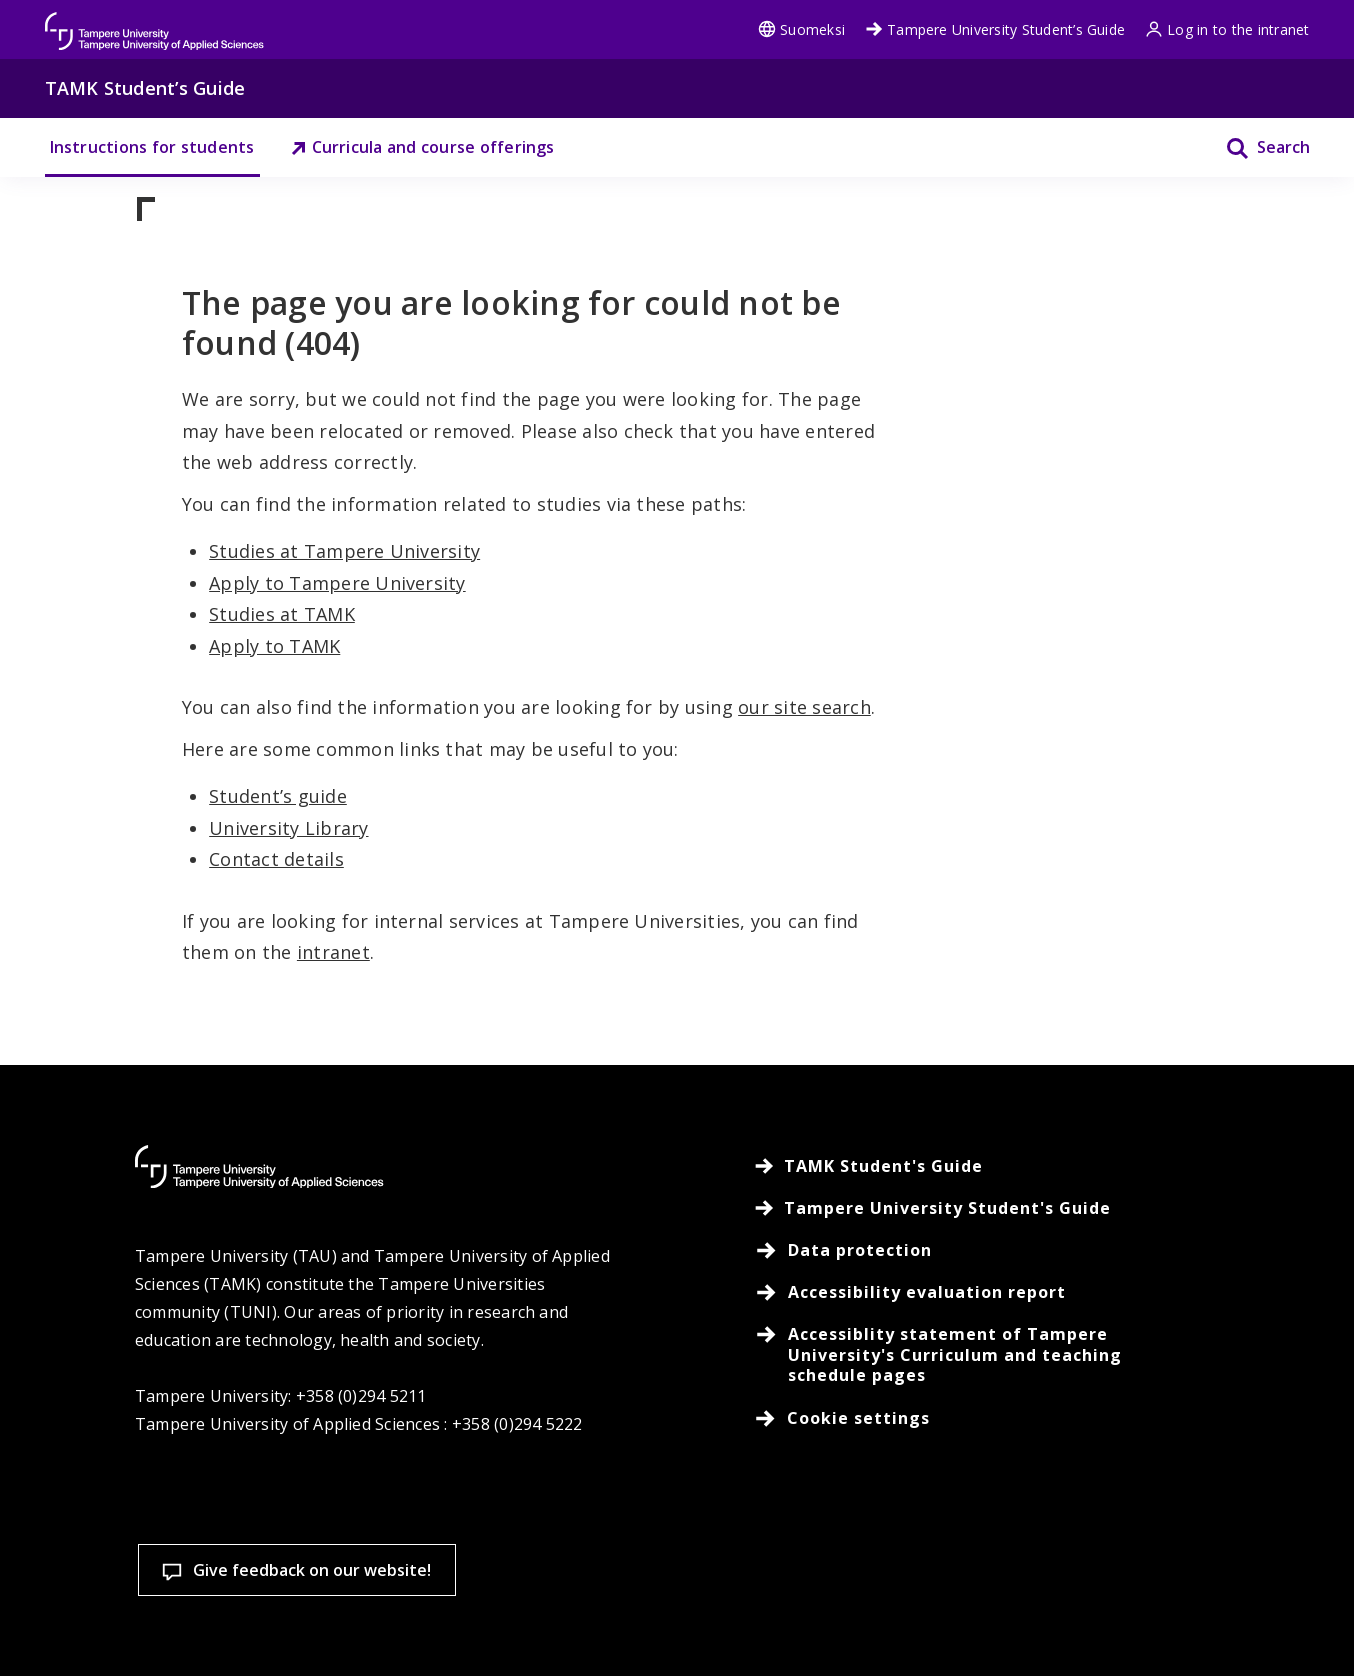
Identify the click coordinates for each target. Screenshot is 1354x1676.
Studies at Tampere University (344, 551)
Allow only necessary (1196, 1549)
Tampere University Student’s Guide (995, 29)
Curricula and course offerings (422, 147)
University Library (288, 828)
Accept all (934, 1549)
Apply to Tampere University (337, 583)
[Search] (1255, 147)
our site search (804, 707)
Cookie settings (672, 1549)
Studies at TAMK (282, 614)
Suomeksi (801, 29)
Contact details (276, 859)
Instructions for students (152, 147)
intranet (333, 952)
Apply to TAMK (274, 646)
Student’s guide (278, 796)
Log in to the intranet (1227, 29)
